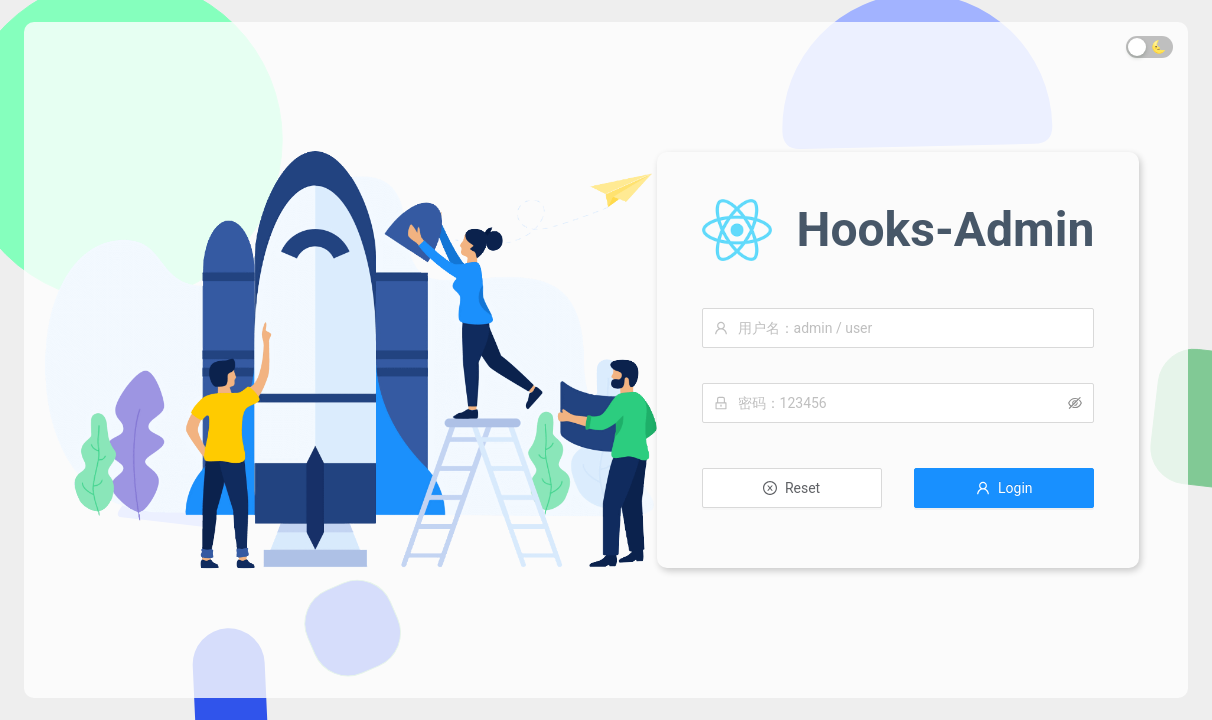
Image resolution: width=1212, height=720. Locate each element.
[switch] (1149, 47)
